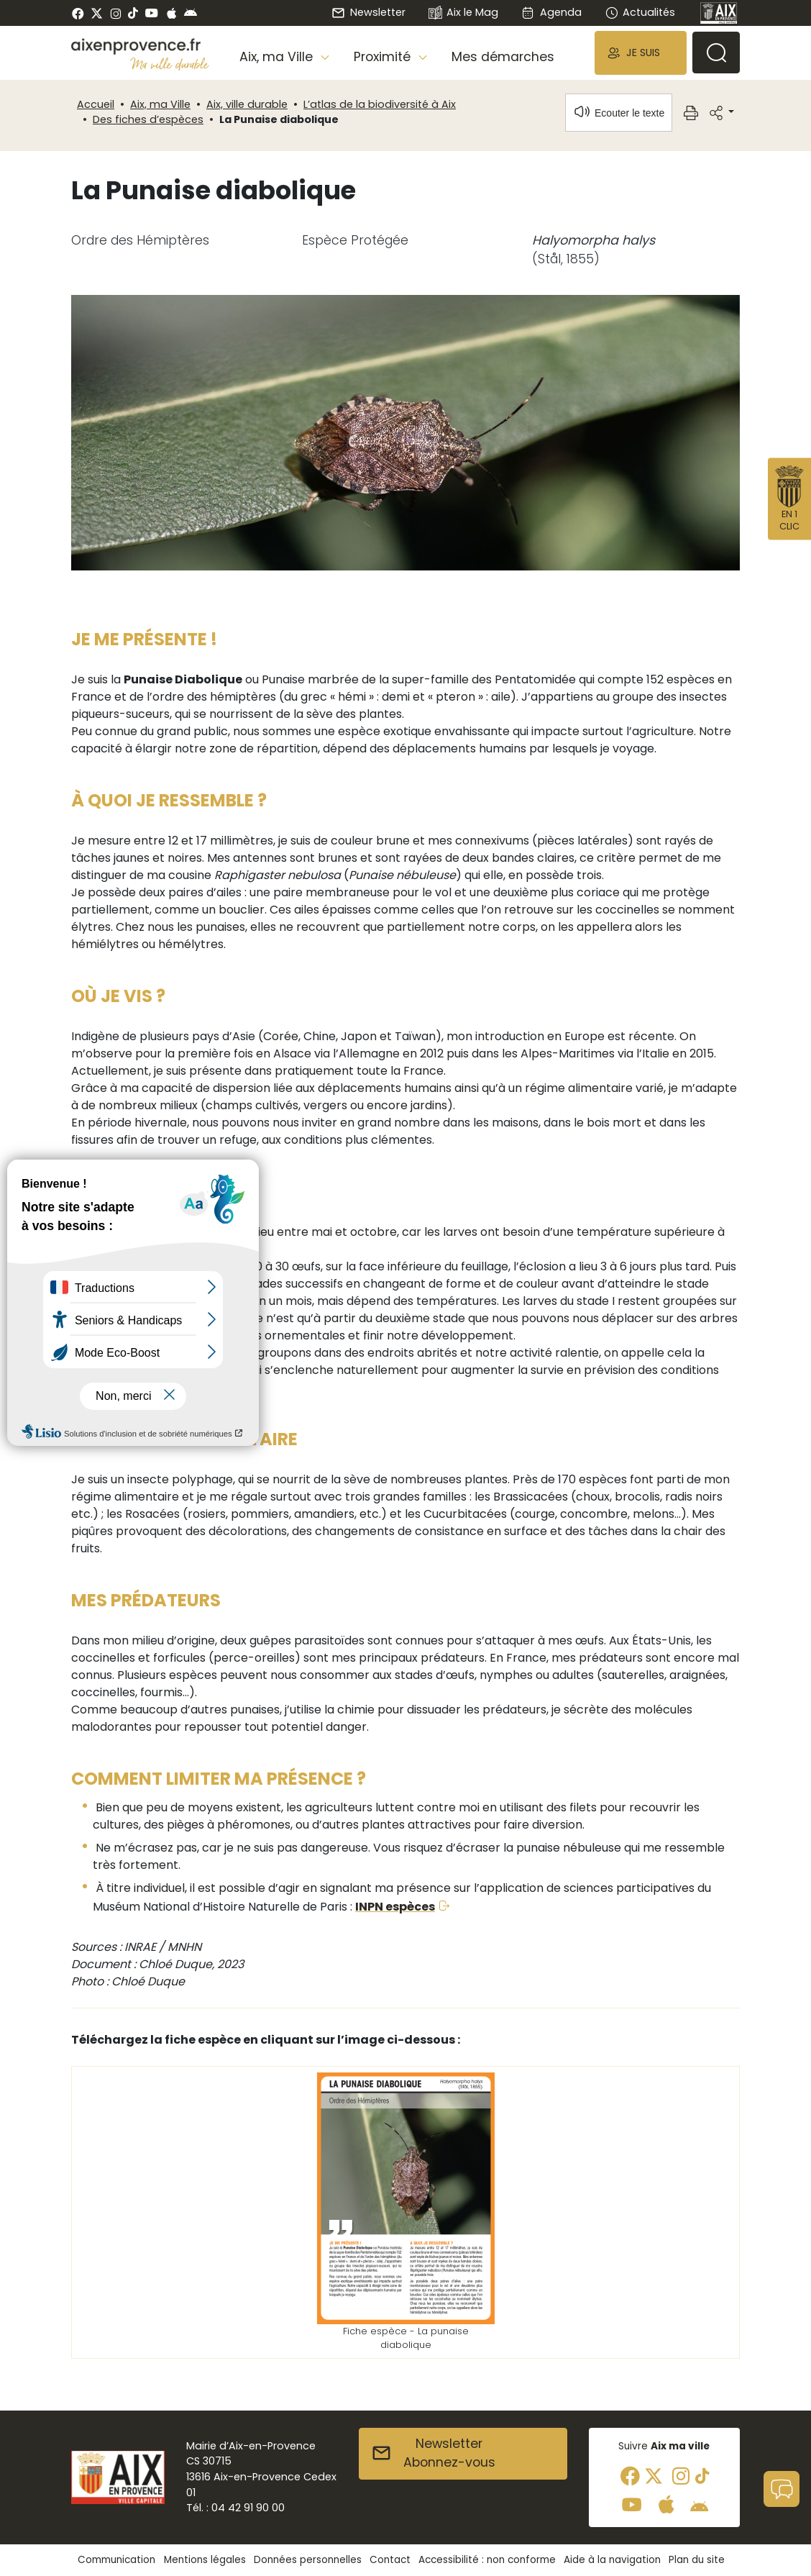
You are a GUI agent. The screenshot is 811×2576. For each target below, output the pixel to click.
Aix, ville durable (247, 104)
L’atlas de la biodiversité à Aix (379, 104)
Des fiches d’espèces (148, 119)
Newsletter (368, 12)
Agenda (551, 12)
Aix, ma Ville (160, 104)
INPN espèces (395, 1906)
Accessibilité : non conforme (487, 2560)
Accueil (95, 104)
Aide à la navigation (612, 2560)
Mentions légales (205, 2560)
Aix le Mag (463, 13)
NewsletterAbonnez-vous (433, 2453)
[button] (641, 53)
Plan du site (697, 2560)
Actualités (640, 12)
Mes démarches (503, 56)
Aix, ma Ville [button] (277, 56)
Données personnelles (308, 2560)
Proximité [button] (384, 56)
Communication (116, 2560)
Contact (390, 2560)
